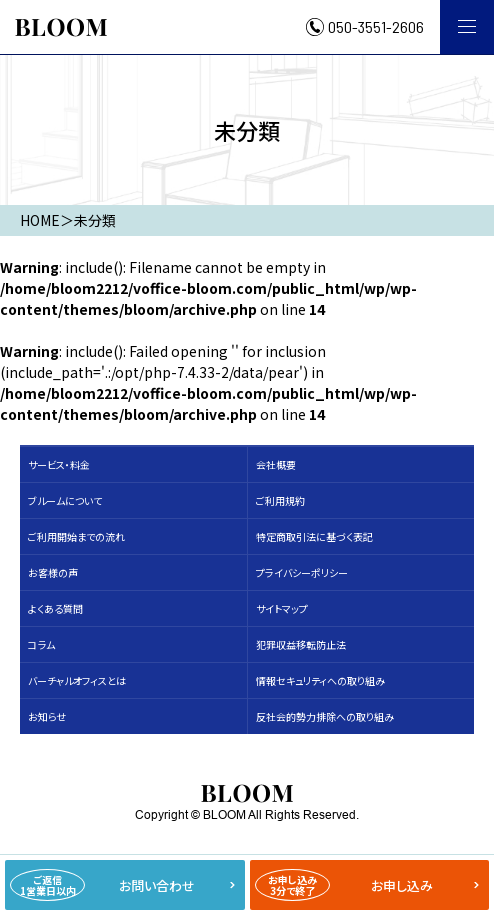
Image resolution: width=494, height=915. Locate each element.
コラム (41, 644)
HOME (40, 220)
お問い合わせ (102, 885)
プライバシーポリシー (302, 572)
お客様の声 (53, 572)
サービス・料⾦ (59, 464)
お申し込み (344, 885)
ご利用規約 (280, 500)
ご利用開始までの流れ (76, 536)
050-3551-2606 (376, 27)
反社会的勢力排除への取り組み (325, 716)
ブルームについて (65, 500)
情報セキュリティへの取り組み (320, 680)
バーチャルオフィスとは (77, 680)
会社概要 (276, 464)
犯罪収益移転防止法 (301, 644)
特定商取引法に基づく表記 (314, 536)
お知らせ (47, 716)
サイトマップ (282, 608)
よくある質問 (55, 608)
